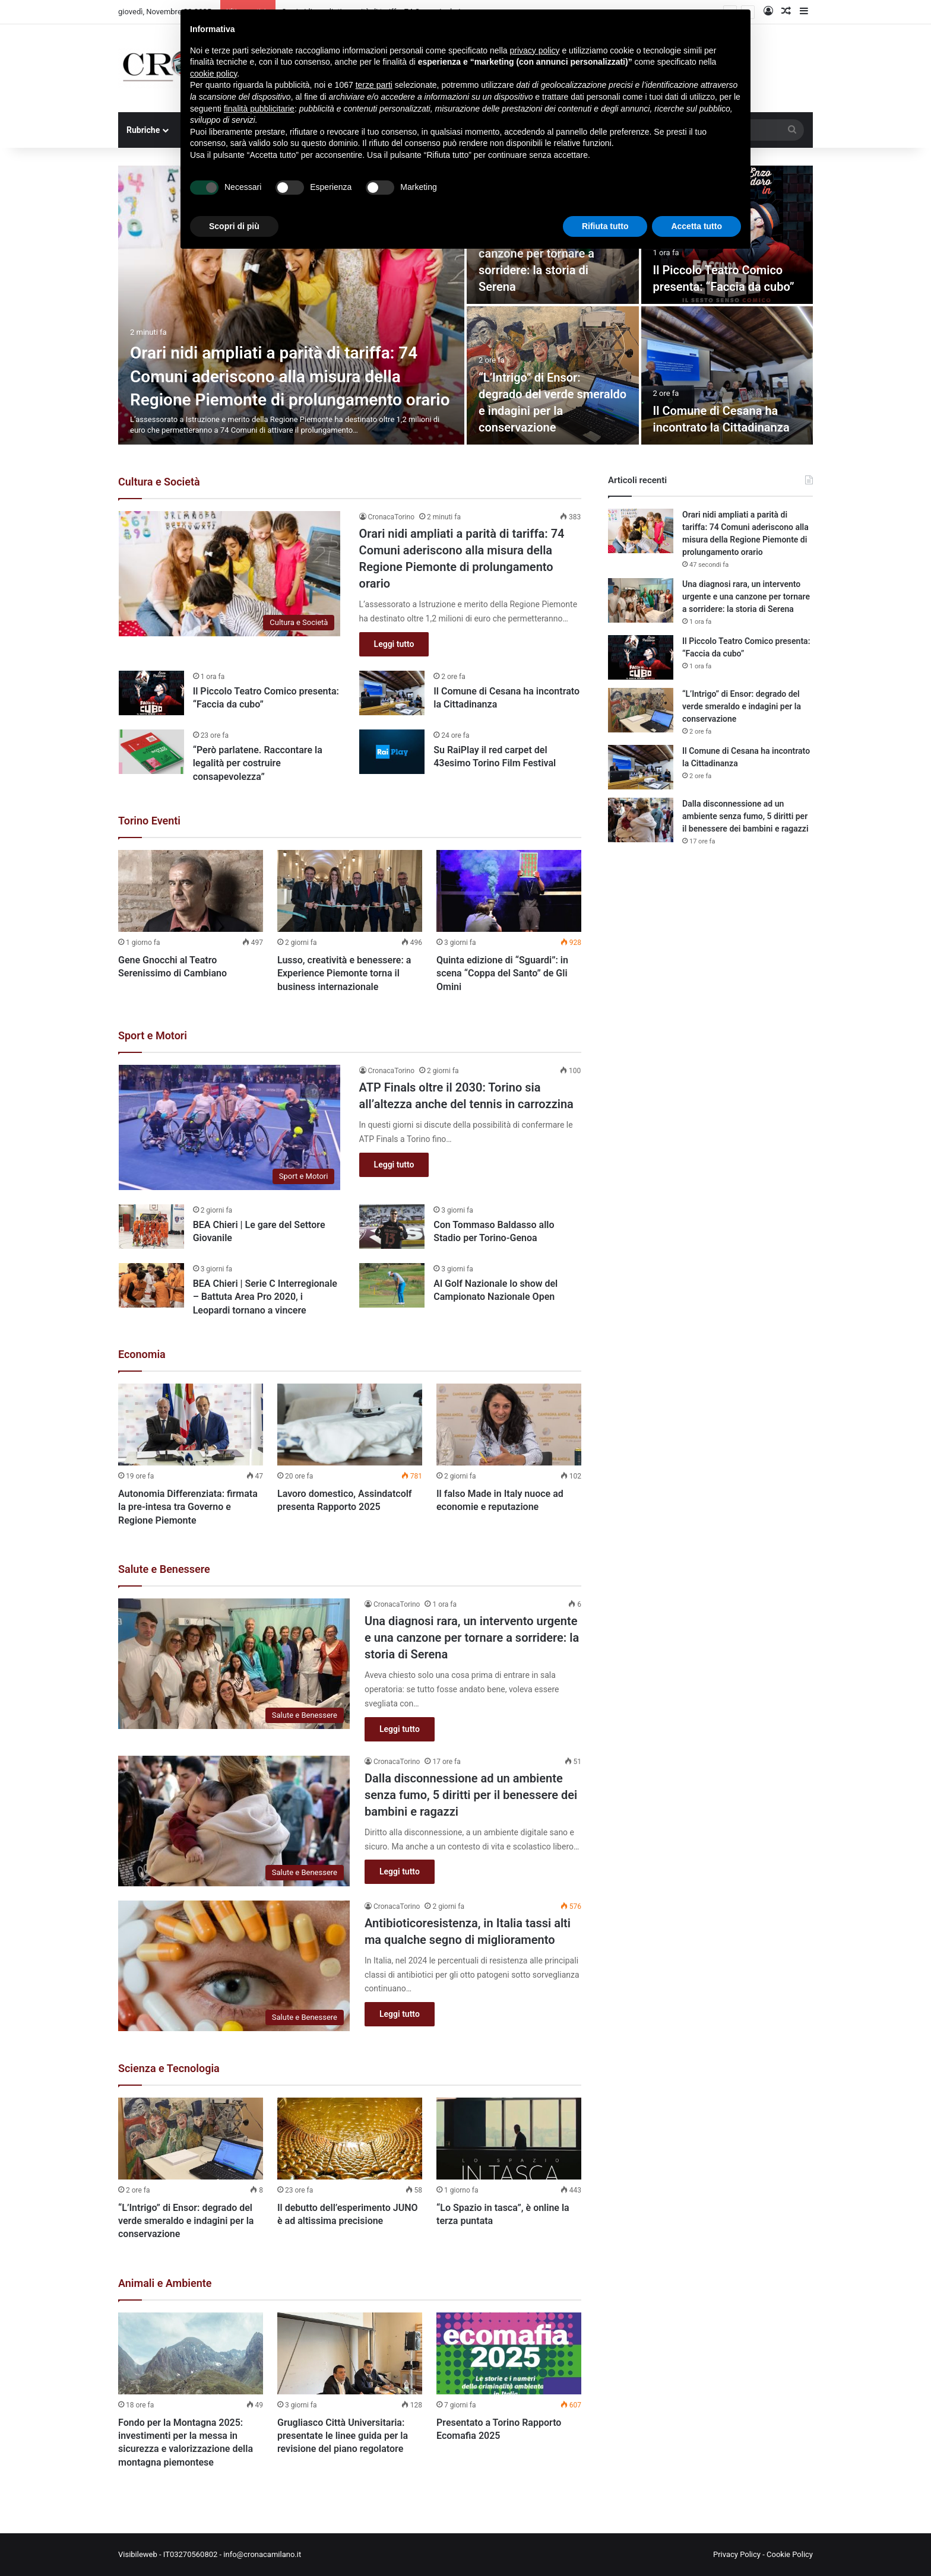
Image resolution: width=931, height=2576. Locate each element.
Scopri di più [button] (234, 226)
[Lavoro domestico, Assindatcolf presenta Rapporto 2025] (349, 1424)
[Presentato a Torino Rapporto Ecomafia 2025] (508, 2353)
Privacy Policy (737, 2554)
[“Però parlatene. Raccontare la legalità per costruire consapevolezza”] (151, 751)
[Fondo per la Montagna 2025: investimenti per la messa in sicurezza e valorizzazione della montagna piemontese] (190, 2353)
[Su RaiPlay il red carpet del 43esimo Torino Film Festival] (392, 751)
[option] (465, 305)
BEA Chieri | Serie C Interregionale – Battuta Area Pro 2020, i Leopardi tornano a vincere (265, 1297)
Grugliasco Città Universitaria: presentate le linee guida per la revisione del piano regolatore (342, 2436)
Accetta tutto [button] (696, 226)
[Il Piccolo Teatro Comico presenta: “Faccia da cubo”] (151, 693)
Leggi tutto (394, 644)
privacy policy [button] (535, 50)
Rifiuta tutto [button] (605, 226)
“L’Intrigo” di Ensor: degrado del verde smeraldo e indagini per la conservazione (186, 2221)
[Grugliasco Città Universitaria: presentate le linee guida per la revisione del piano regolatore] (349, 2353)
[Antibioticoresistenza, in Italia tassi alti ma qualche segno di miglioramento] (234, 1966)
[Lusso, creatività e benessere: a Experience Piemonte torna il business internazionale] (349, 891)
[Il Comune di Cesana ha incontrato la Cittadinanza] (727, 375)
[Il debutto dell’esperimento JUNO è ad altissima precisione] (349, 2139)
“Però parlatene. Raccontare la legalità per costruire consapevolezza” (257, 763)
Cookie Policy (790, 2554)
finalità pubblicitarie (259, 108)
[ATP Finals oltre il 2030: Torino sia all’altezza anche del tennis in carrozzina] (230, 1127)
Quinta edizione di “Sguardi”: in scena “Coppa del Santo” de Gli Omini (502, 973)
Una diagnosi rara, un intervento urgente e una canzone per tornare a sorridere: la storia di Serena (472, 1637)
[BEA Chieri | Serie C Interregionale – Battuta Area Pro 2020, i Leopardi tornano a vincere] (151, 1285)
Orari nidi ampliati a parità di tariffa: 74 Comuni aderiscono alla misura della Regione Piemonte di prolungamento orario (289, 376)
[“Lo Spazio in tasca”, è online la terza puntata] (508, 2139)
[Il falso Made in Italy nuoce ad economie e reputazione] (508, 1424)
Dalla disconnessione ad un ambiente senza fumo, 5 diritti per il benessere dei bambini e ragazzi (471, 1795)
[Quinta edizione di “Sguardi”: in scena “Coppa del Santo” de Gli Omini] (508, 891)
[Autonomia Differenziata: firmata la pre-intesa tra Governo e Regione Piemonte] (190, 1424)
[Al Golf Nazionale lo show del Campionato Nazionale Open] (392, 1285)
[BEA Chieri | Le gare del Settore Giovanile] (151, 1226)
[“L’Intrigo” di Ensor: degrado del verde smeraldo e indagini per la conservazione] (190, 2139)
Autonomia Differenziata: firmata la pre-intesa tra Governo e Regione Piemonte (188, 1507)
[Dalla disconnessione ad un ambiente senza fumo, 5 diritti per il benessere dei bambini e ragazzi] (234, 1821)
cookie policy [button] (213, 73)
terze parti (374, 85)
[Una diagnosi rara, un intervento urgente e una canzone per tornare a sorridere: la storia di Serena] (234, 1663)
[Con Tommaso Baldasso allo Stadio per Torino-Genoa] (392, 1226)
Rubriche (143, 130)
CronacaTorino (391, 517)
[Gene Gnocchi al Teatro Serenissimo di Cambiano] (190, 891)
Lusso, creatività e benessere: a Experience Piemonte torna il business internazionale (344, 973)
